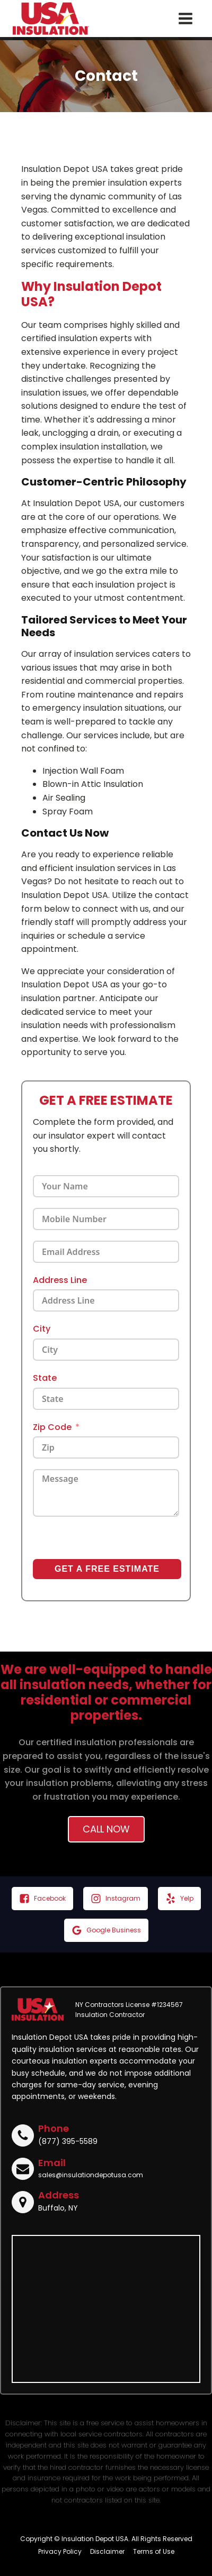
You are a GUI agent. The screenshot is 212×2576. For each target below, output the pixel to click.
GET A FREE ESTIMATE (107, 1568)
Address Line (60, 1280)
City (41, 1329)
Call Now (106, 1829)
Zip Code (52, 1427)
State (45, 1378)
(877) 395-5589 (68, 2141)
